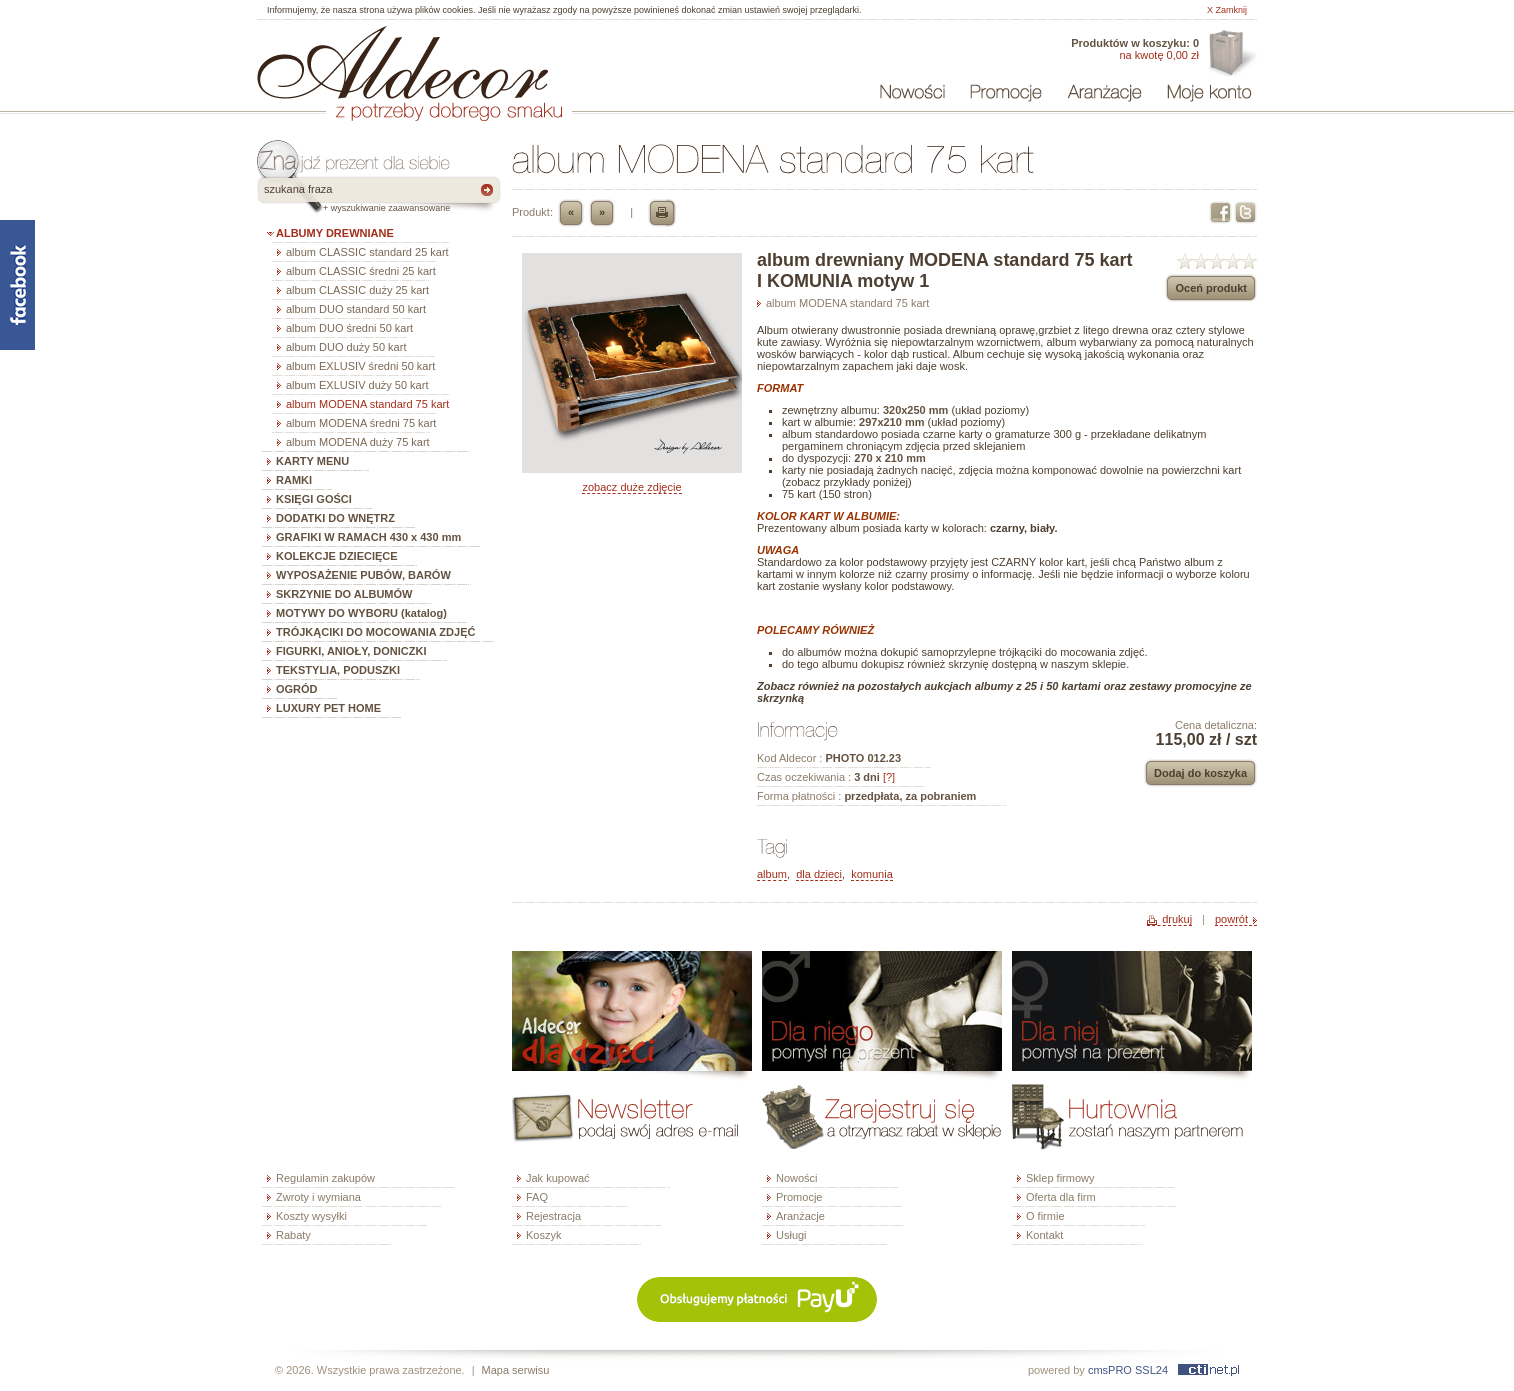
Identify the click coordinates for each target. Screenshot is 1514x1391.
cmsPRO (1110, 1370)
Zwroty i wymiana (318, 1197)
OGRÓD (297, 689)
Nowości (797, 1178)
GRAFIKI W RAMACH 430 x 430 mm (368, 537)
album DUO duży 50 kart (346, 347)
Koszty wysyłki (311, 1216)
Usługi (791, 1235)
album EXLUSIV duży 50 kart (357, 385)
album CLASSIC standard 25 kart (367, 252)
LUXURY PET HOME (328, 708)
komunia (872, 874)
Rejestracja (553, 1216)
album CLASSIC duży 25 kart (357, 290)
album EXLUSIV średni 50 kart (360, 366)
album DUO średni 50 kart (349, 328)
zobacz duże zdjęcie (631, 487)
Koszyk (543, 1235)
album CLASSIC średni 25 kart (361, 271)
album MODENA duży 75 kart (358, 442)
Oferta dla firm (1230, 54)
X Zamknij (1227, 10)
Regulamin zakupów (325, 1178)
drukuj (1177, 919)
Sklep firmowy (1060, 1178)
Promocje (799, 1197)
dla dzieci (819, 874)
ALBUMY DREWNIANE (335, 233)
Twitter (1245, 212)
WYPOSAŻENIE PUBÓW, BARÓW (363, 575)
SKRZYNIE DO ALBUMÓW (344, 594)
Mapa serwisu (516, 1370)
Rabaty (293, 1235)
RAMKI (294, 480)
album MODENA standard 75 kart (367, 404)
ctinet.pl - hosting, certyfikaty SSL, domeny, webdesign (1208, 1370)
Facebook (1220, 212)
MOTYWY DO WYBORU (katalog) (361, 613)
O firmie (1045, 1216)
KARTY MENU (312, 461)
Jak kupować (558, 1178)
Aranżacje (800, 1216)
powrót (1231, 919)
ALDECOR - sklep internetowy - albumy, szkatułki (402, 62)
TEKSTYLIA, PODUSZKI (338, 670)
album (772, 874)
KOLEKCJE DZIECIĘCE (337, 556)
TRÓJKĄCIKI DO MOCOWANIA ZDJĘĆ (375, 632)
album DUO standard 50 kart (356, 309)
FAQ (537, 1197)
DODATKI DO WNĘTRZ (335, 518)
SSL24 (1151, 1370)
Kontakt (1044, 1235)
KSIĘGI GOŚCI (314, 499)
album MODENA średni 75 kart (361, 423)
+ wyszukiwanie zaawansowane (386, 208)
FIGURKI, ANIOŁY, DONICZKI (351, 651)
